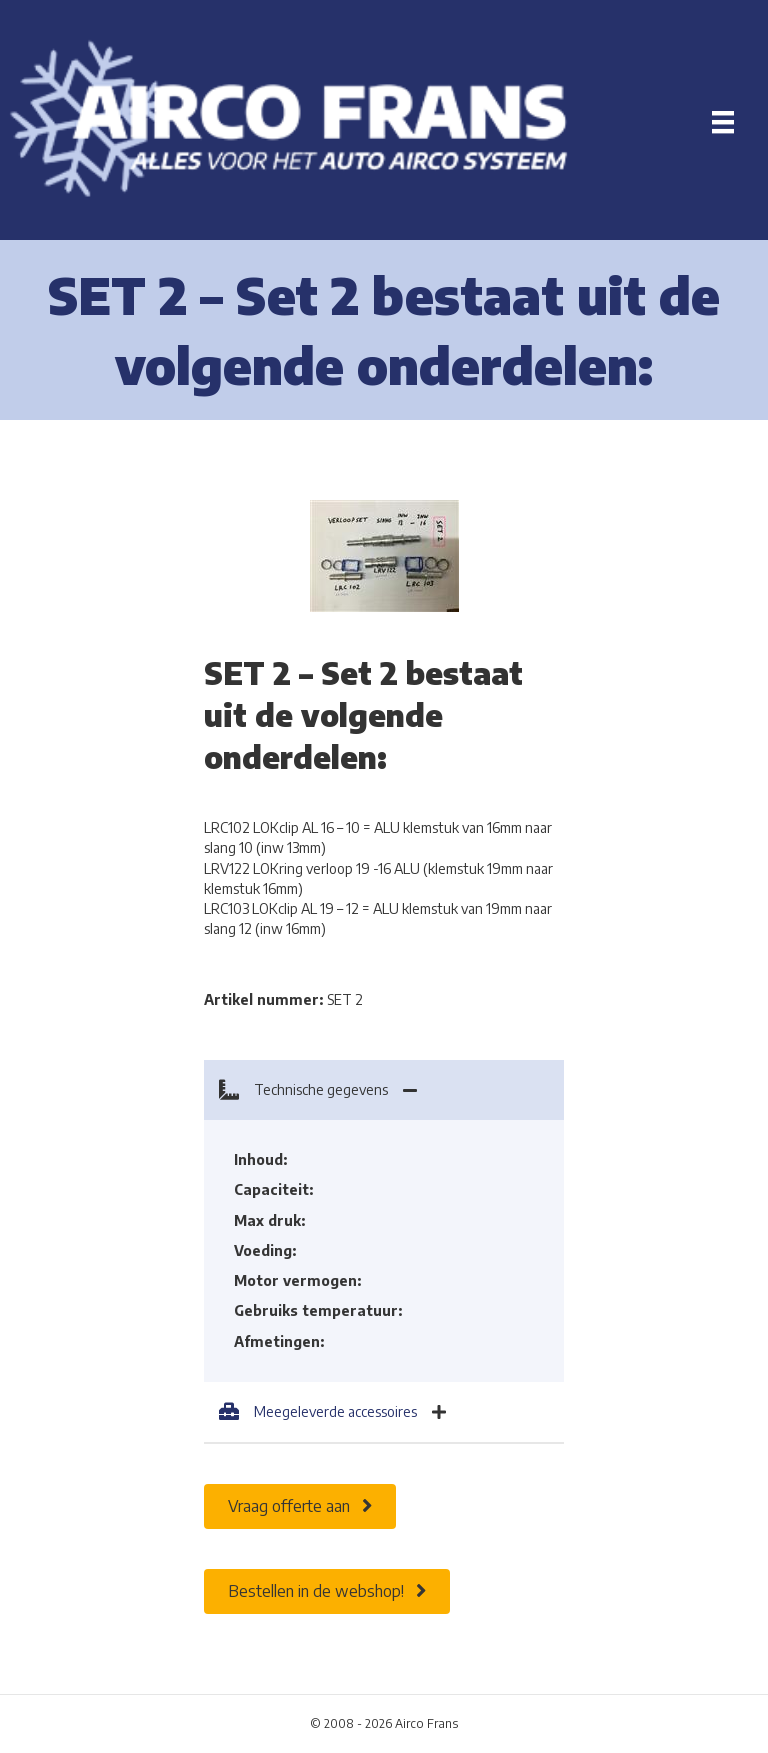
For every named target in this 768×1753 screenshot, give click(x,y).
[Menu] (723, 122)
